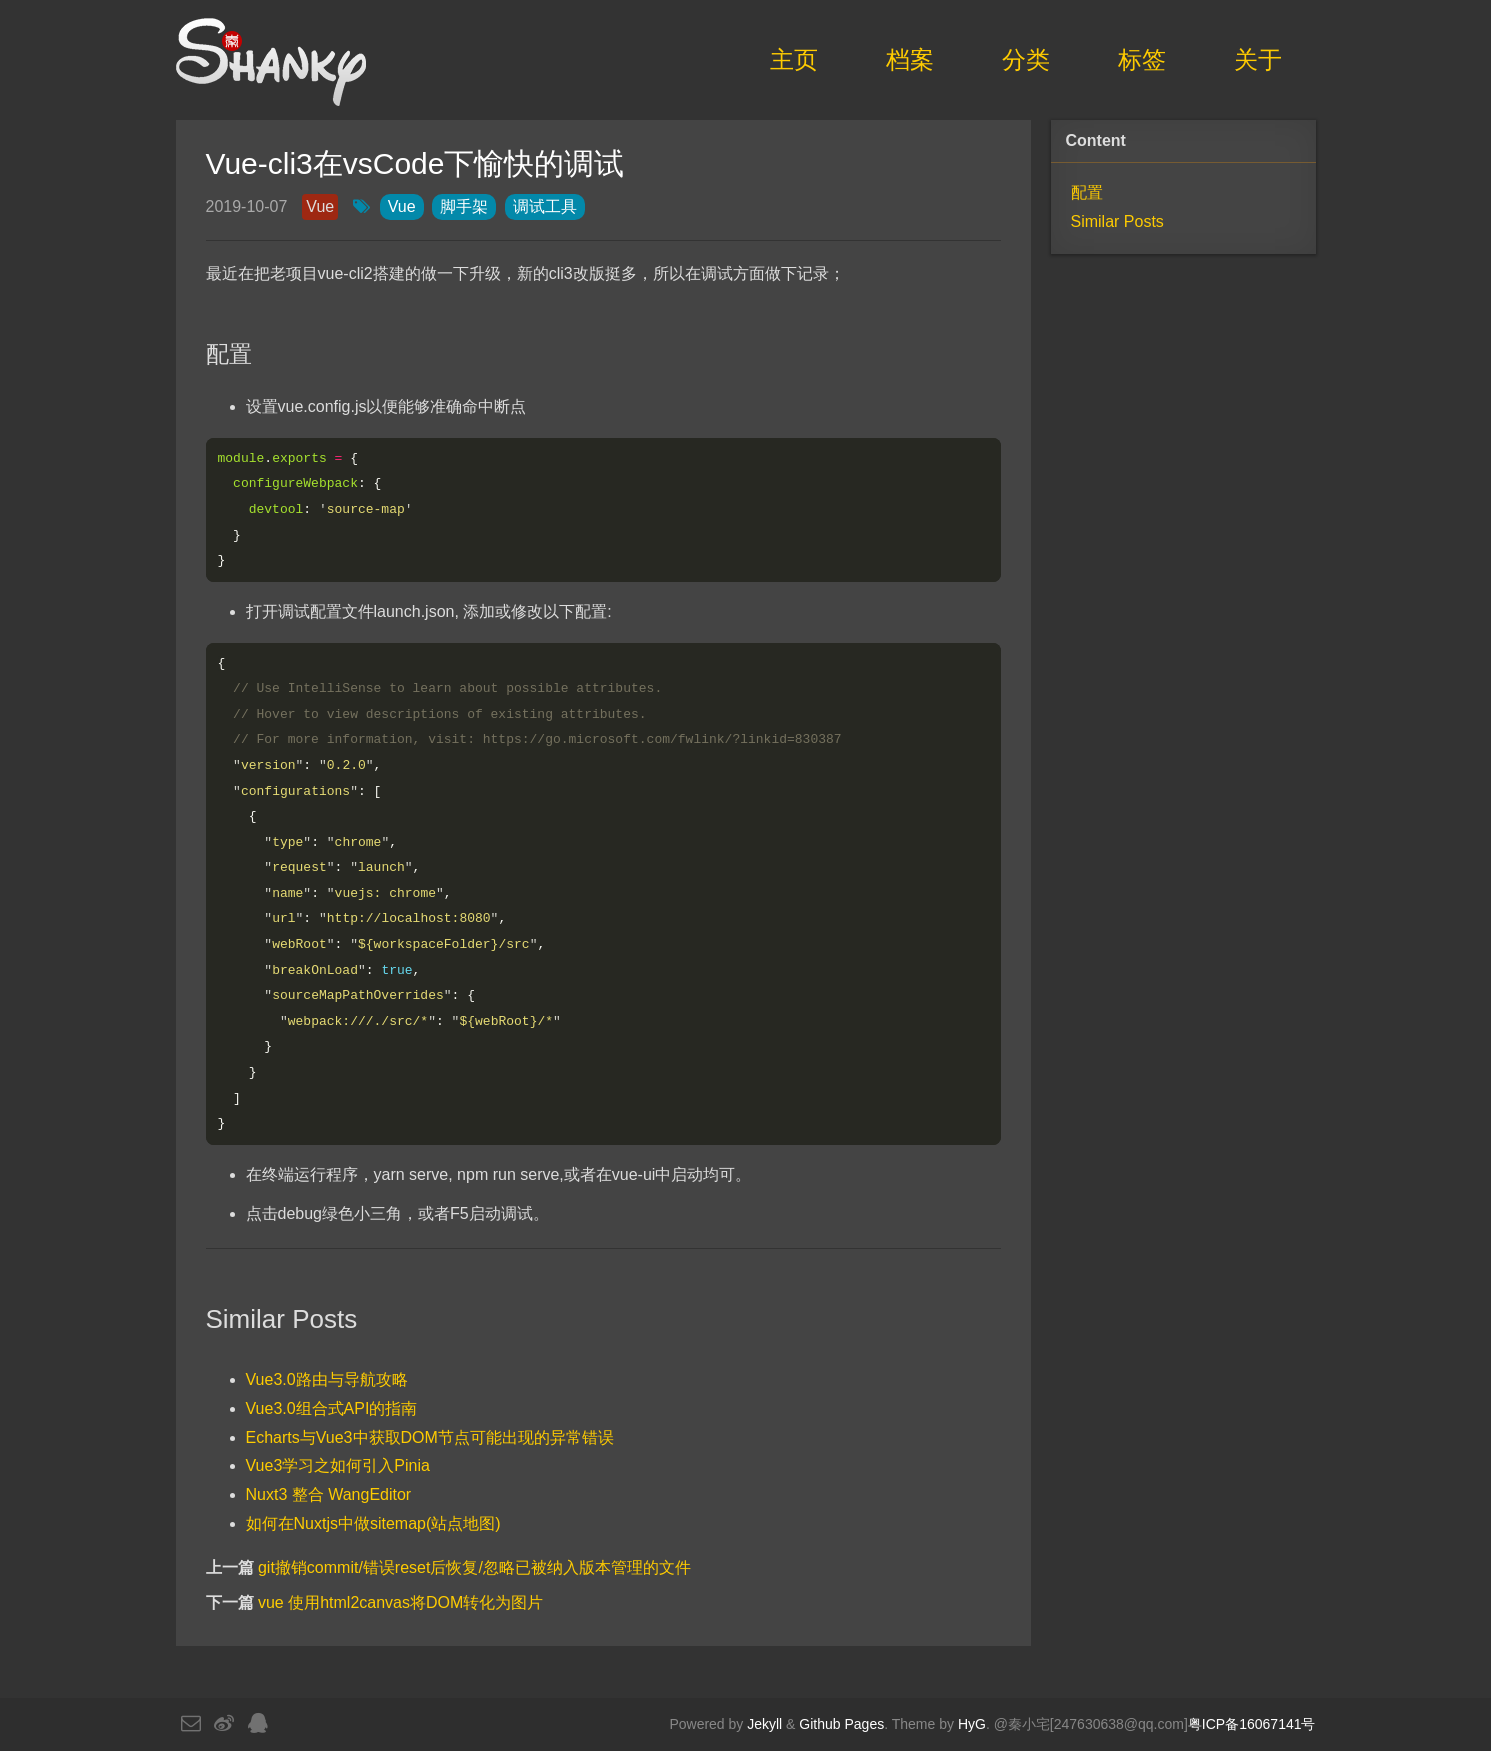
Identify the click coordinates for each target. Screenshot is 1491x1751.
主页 (794, 59)
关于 (1258, 59)
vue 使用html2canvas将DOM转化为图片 (400, 1607)
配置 (1087, 192)
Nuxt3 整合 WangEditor (329, 1499)
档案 (910, 59)
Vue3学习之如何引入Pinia (338, 1470)
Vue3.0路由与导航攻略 (327, 1384)
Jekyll (764, 1724)
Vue (320, 206)
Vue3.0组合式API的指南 (332, 1413)
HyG (972, 1724)
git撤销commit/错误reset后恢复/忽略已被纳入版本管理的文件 (474, 1572)
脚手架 (464, 206)
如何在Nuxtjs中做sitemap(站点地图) (373, 1528)
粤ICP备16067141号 (1252, 1724)
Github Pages (841, 1724)
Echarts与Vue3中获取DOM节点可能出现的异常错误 (430, 1441)
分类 (1026, 59)
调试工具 (545, 206)
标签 (1142, 59)
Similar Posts (1117, 221)
